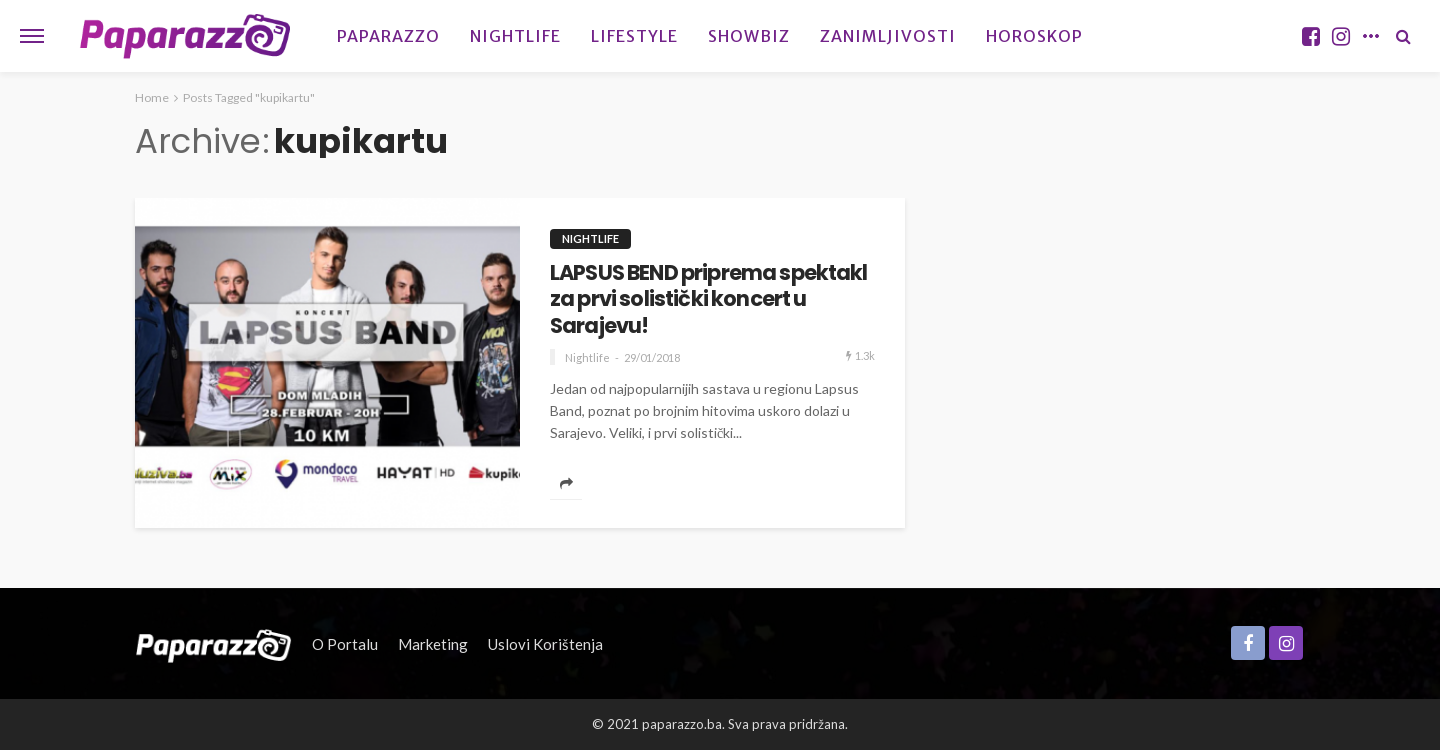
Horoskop (1034, 36)
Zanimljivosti (888, 36)
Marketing (433, 644)
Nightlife (515, 36)
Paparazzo (388, 36)
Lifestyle (634, 36)
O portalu (345, 644)
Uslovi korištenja (545, 644)
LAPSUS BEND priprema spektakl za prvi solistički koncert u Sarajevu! (709, 299)
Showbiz (749, 36)
